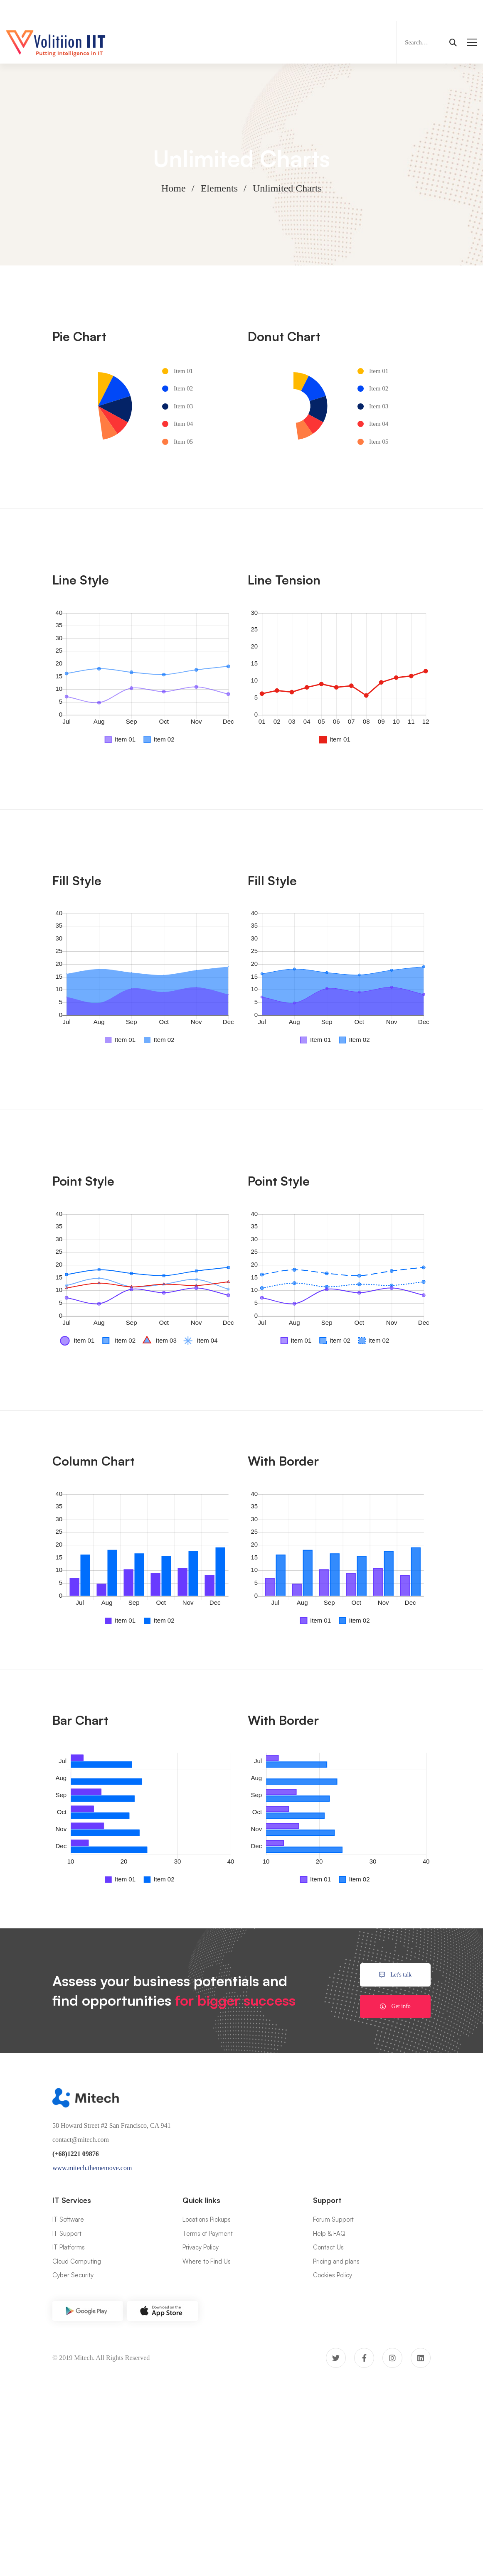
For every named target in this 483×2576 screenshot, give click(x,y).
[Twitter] (336, 2358)
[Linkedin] (421, 2358)
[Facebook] (364, 2358)
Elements (219, 188)
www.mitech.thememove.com (92, 2167)
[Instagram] (392, 2358)
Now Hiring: (167, 10)
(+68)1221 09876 (75, 2153)
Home (173, 188)
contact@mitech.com (80, 2139)
